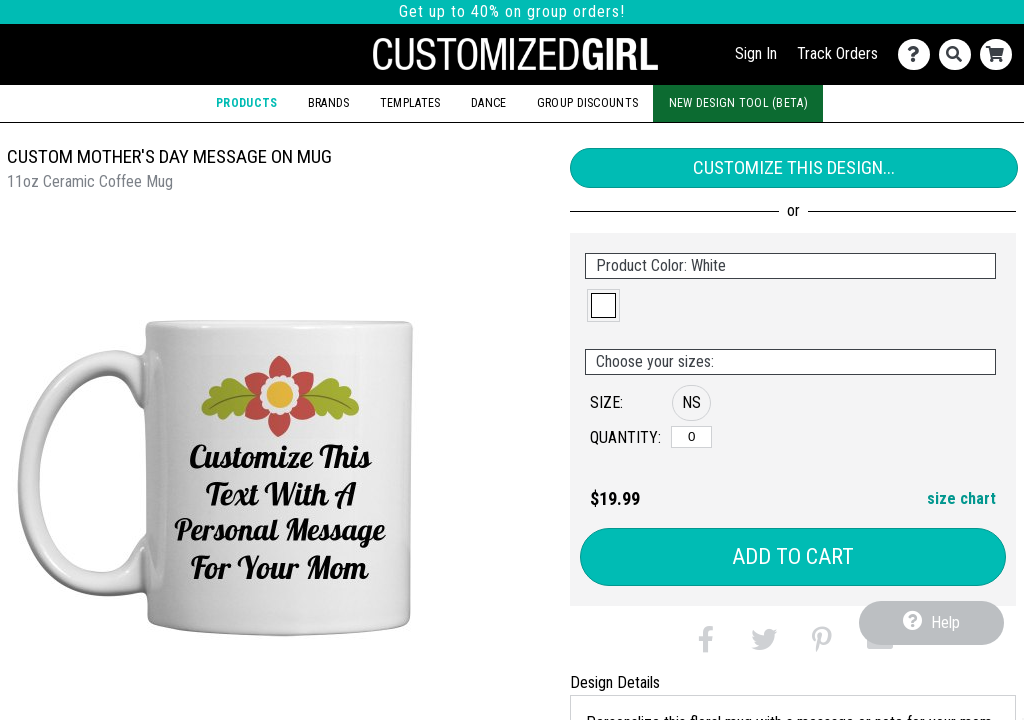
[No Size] (691, 437)
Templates (410, 103)
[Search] (959, 54)
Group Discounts (587, 103)
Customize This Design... (794, 167)
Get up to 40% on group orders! (512, 11)
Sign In (756, 53)
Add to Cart (793, 556)
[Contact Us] (918, 54)
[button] (603, 305)
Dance (488, 103)
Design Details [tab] (615, 682)
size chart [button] (961, 498)
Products (246, 103)
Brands (329, 103)
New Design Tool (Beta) (738, 103)
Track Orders (837, 53)
